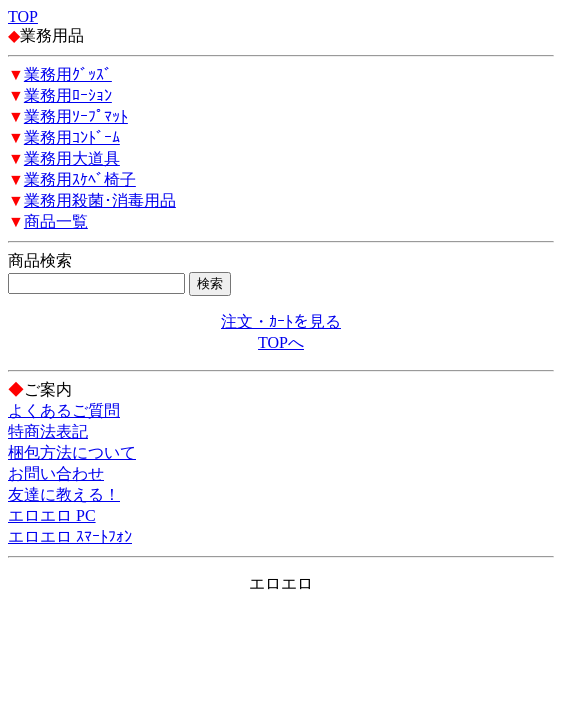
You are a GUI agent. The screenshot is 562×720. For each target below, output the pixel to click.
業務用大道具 (72, 158)
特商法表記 (48, 431)
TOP (23, 16)
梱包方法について (72, 452)
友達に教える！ (64, 494)
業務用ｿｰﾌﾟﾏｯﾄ (76, 116)
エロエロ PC (52, 515)
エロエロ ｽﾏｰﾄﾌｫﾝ (70, 536)
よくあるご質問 (64, 410)
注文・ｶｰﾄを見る (281, 321)
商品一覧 (56, 221)
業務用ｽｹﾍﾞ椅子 (80, 179)
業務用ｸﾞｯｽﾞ (68, 74)
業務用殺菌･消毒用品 (100, 200)
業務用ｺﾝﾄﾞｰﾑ (72, 137)
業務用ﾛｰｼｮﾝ (68, 95)
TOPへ (281, 342)
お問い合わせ (56, 473)
